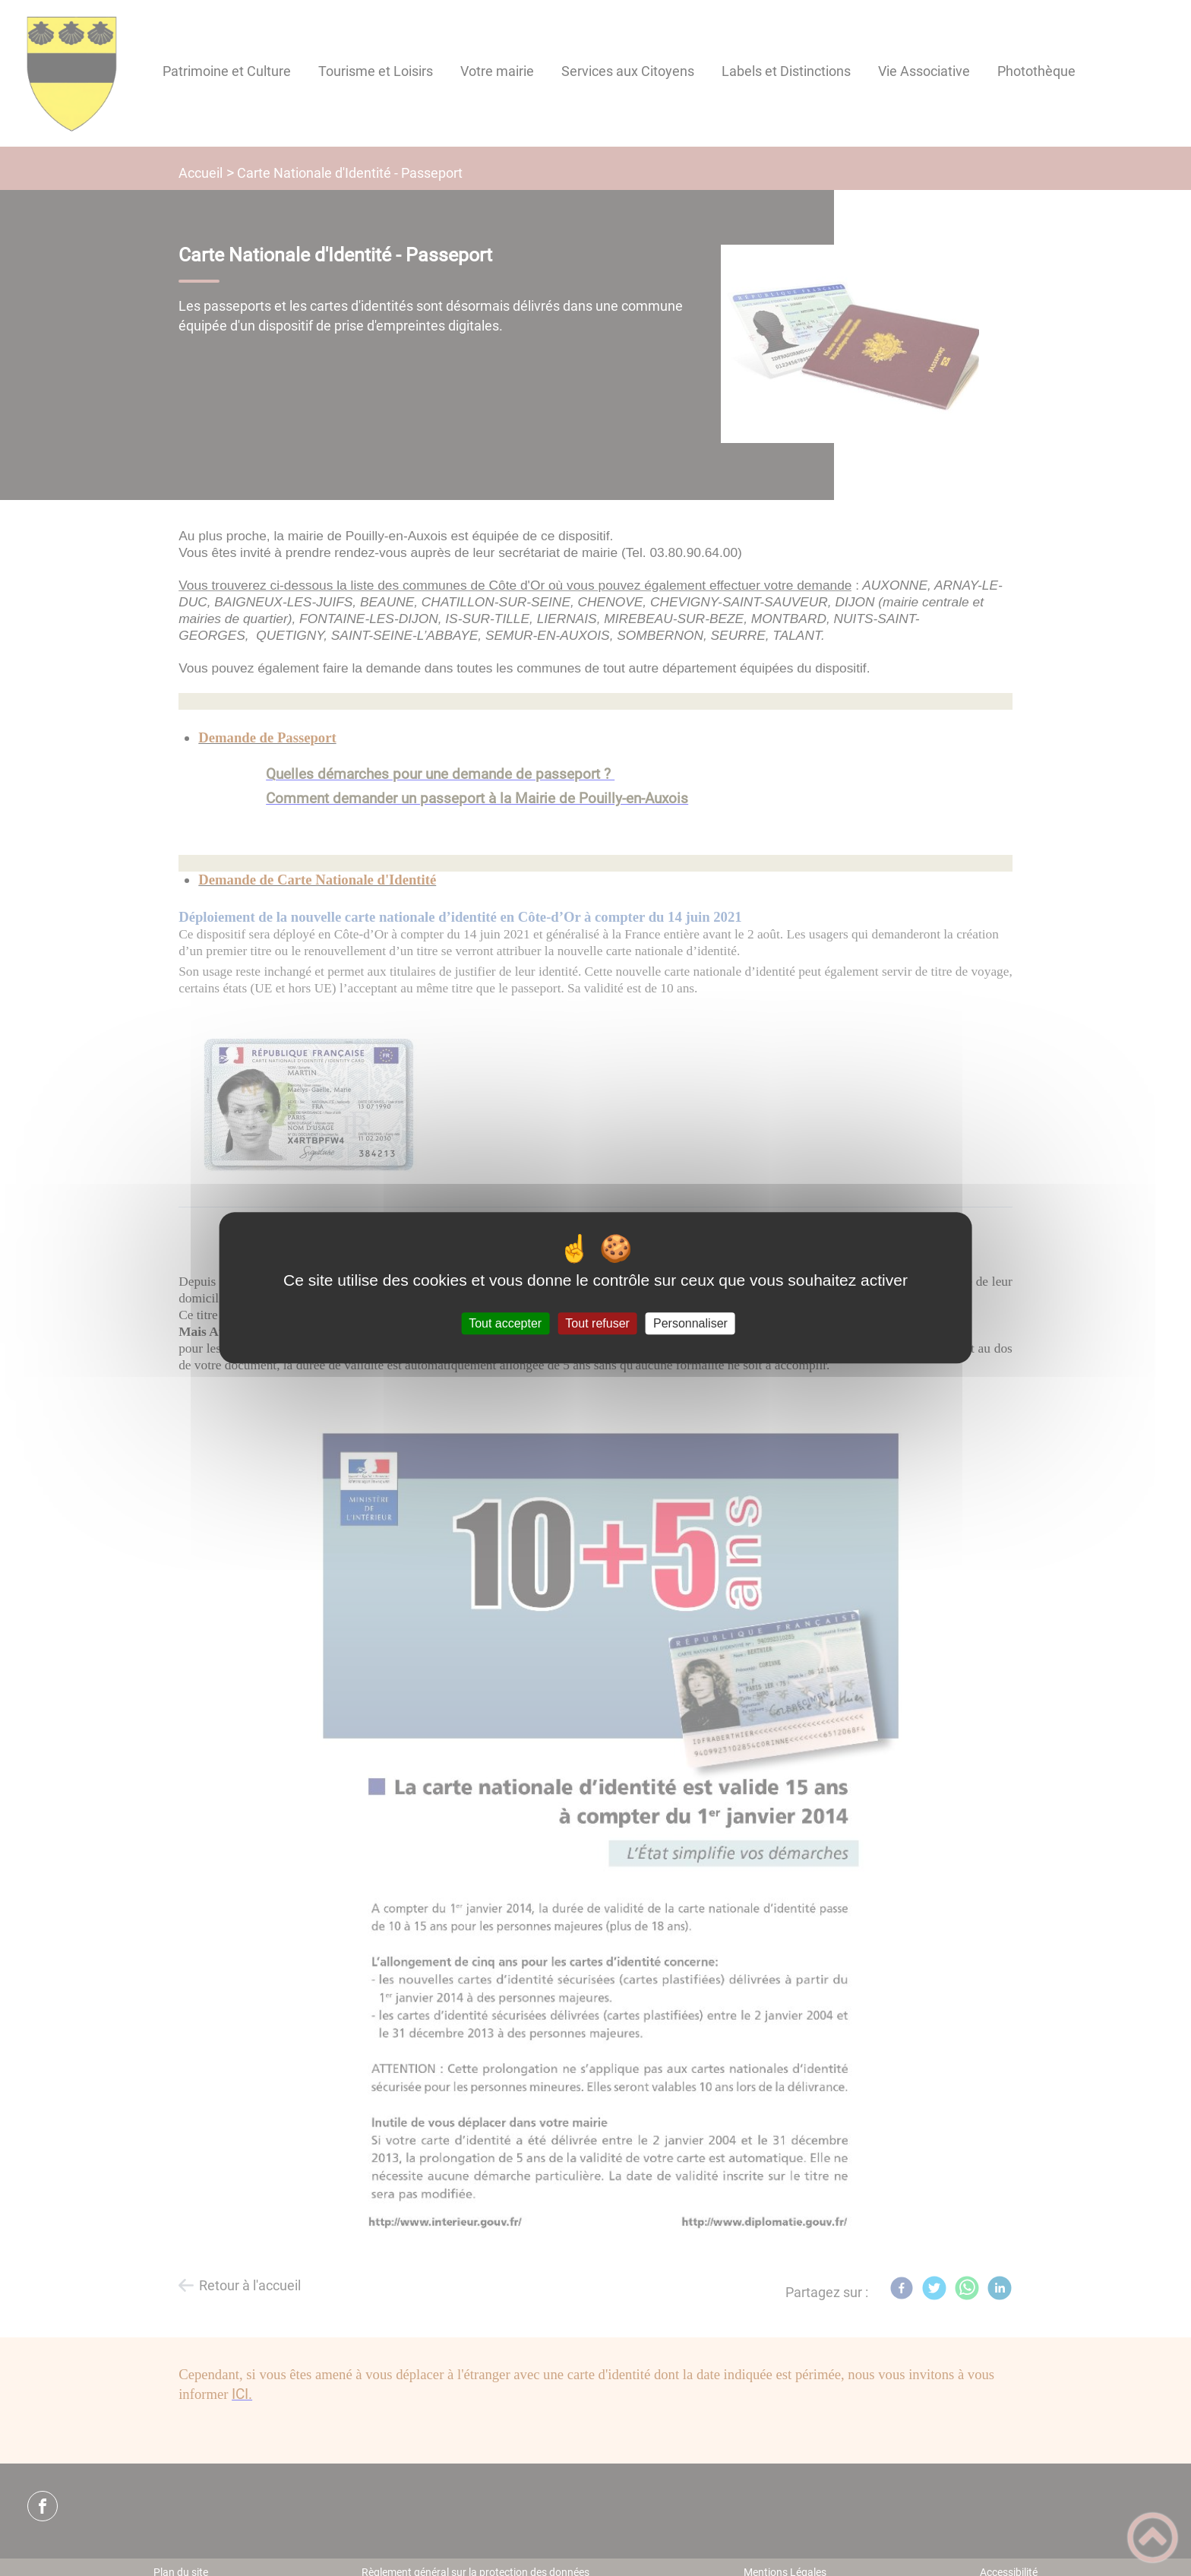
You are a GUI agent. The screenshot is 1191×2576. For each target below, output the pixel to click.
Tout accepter (505, 1323)
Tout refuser (597, 1323)
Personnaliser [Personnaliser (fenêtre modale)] (690, 1323)
